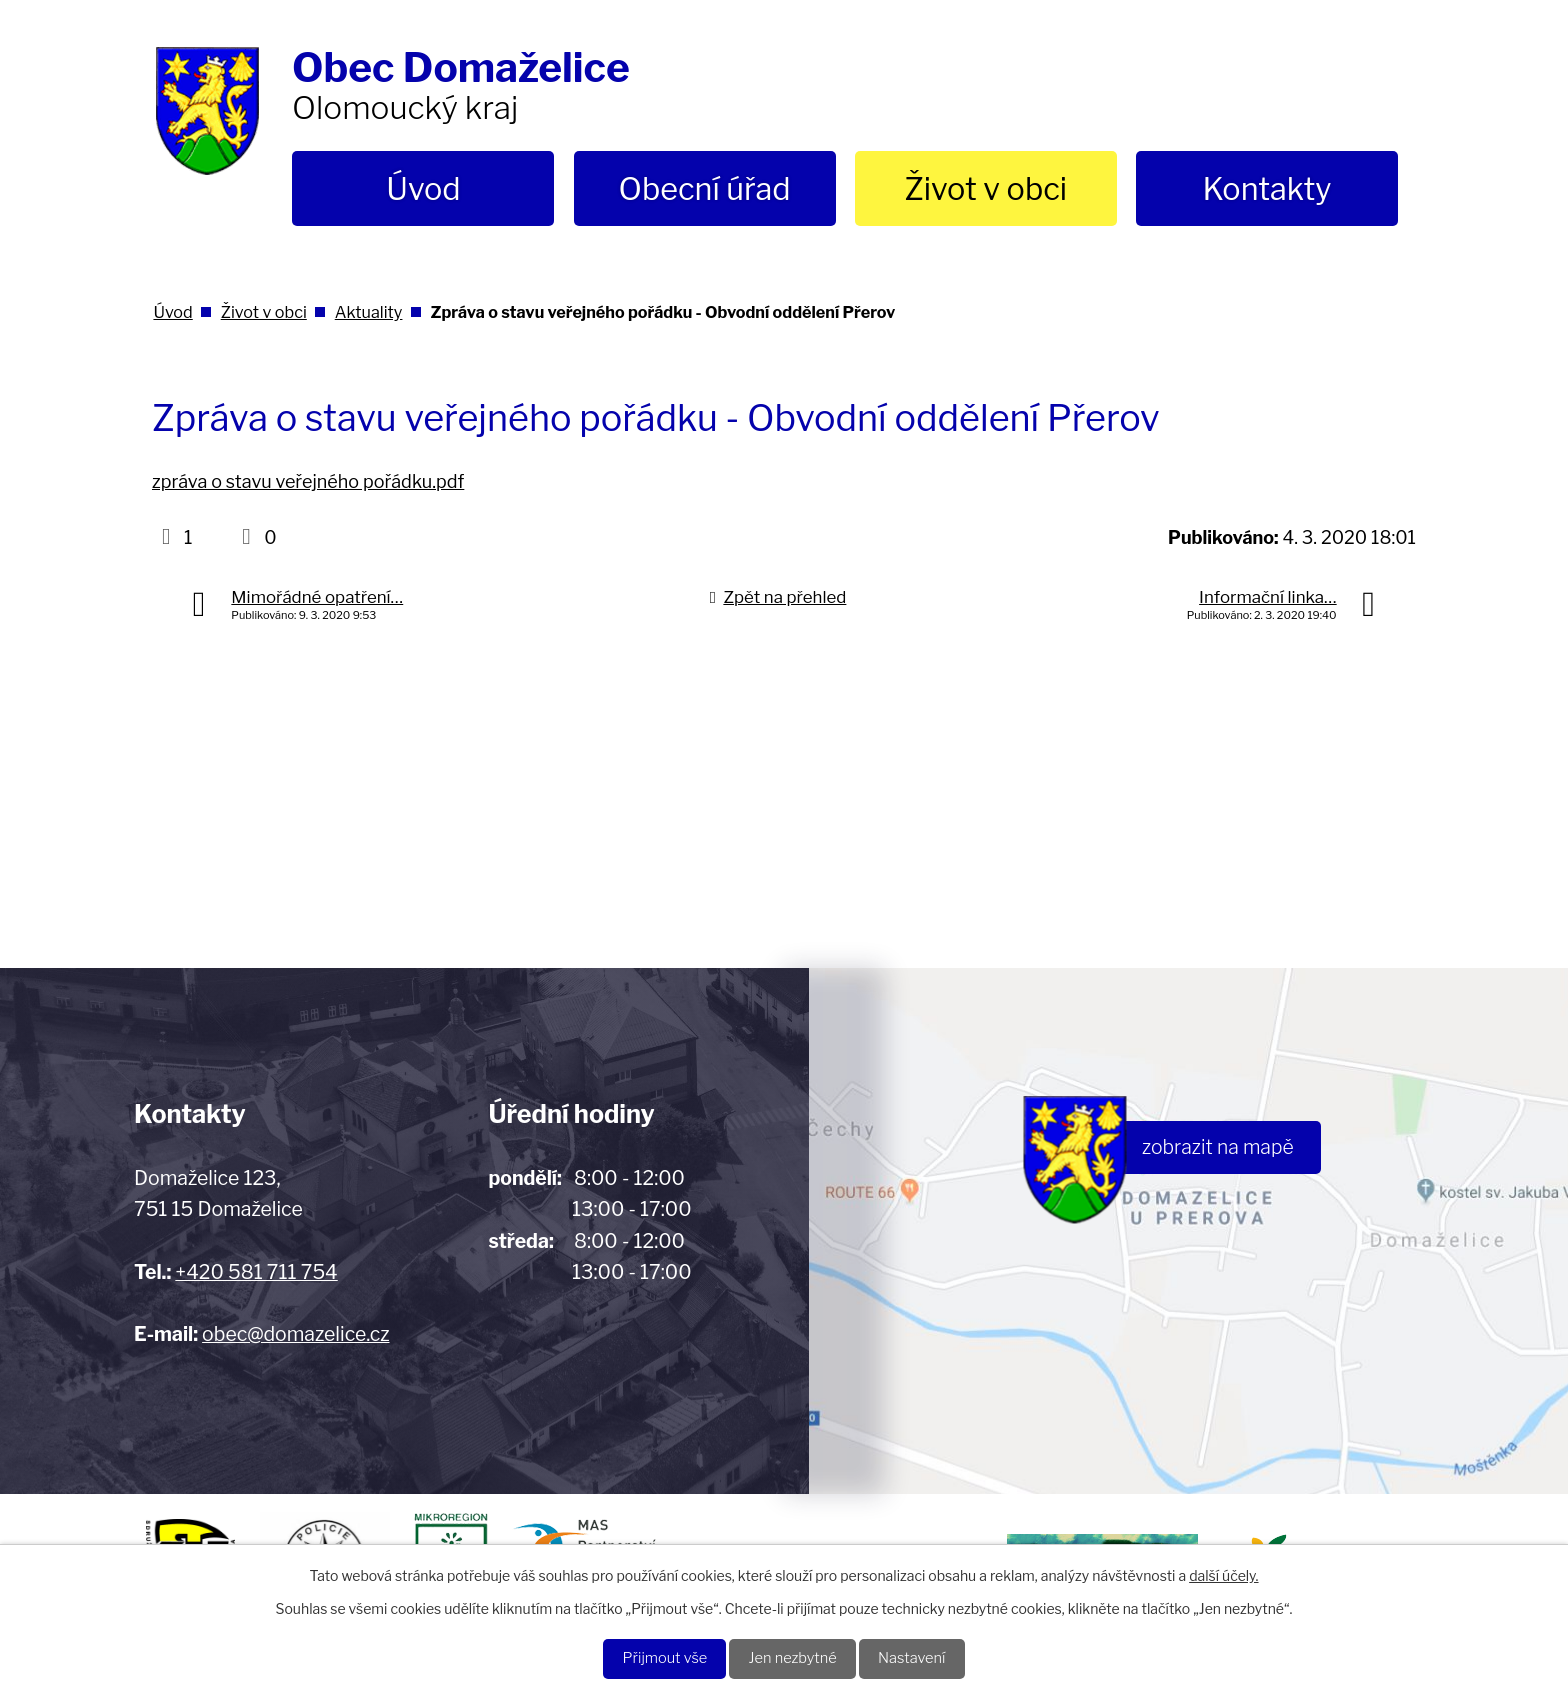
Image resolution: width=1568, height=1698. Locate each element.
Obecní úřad (705, 189)
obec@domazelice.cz (295, 1334)
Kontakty (1266, 189)
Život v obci (985, 189)
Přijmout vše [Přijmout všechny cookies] (652, 1657)
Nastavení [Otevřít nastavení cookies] (924, 1657)
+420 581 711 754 (256, 1272)
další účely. (1223, 1572)
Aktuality (369, 312)
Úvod (423, 189)
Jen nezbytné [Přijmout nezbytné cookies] (793, 1657)
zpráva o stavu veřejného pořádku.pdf (308, 481)
